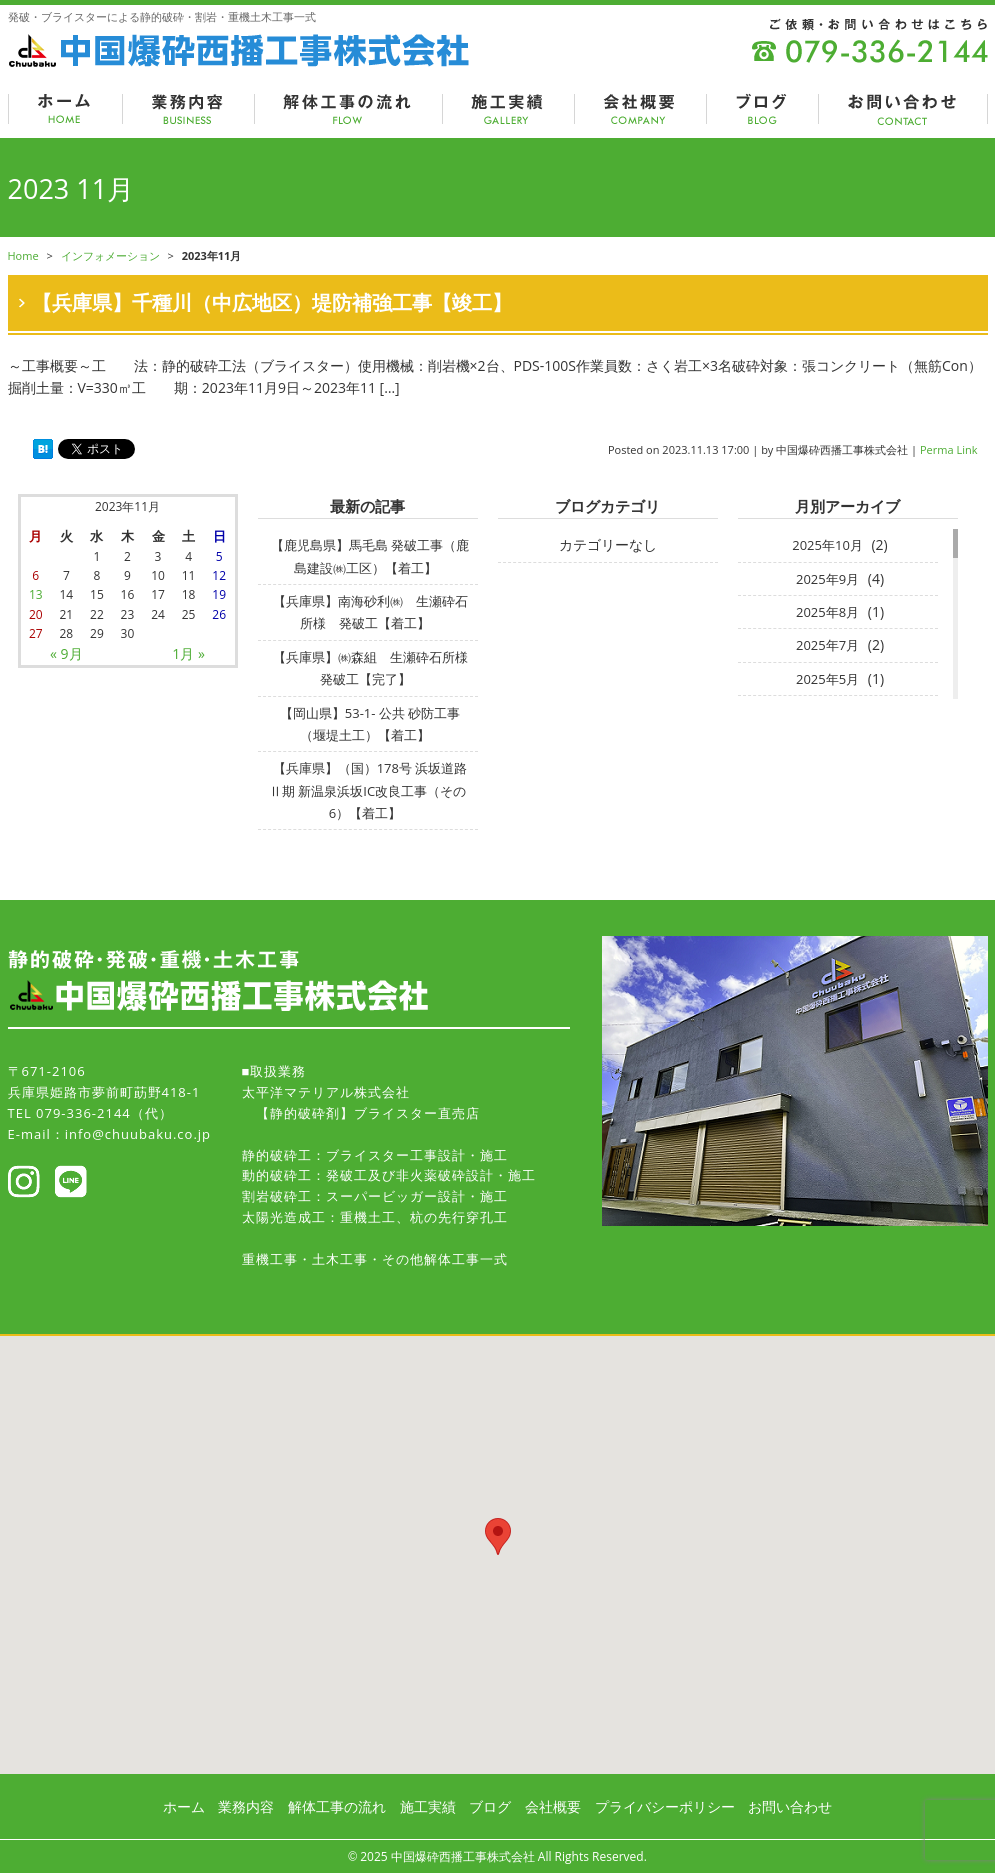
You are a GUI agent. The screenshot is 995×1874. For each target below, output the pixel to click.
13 (36, 594)
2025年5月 (827, 679)
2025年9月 (827, 579)
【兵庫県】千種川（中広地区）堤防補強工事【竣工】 (272, 302)
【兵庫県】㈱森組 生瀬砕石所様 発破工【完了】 (377, 668)
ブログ (490, 1806)
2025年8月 (827, 612)
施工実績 (428, 1806)
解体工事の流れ (337, 1806)
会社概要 (553, 1806)
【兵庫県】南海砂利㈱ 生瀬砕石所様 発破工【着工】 (370, 612)
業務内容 (246, 1806)
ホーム (184, 1806)
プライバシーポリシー (665, 1806)
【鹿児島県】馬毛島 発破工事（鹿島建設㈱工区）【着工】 (370, 556)
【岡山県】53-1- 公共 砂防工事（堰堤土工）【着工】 (370, 724)
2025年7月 (827, 645)
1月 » (188, 653)
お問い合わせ (790, 1806)
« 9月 (66, 653)
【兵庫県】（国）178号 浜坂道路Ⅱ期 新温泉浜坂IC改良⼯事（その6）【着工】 (368, 790)
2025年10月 (827, 545)
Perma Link (949, 449)
